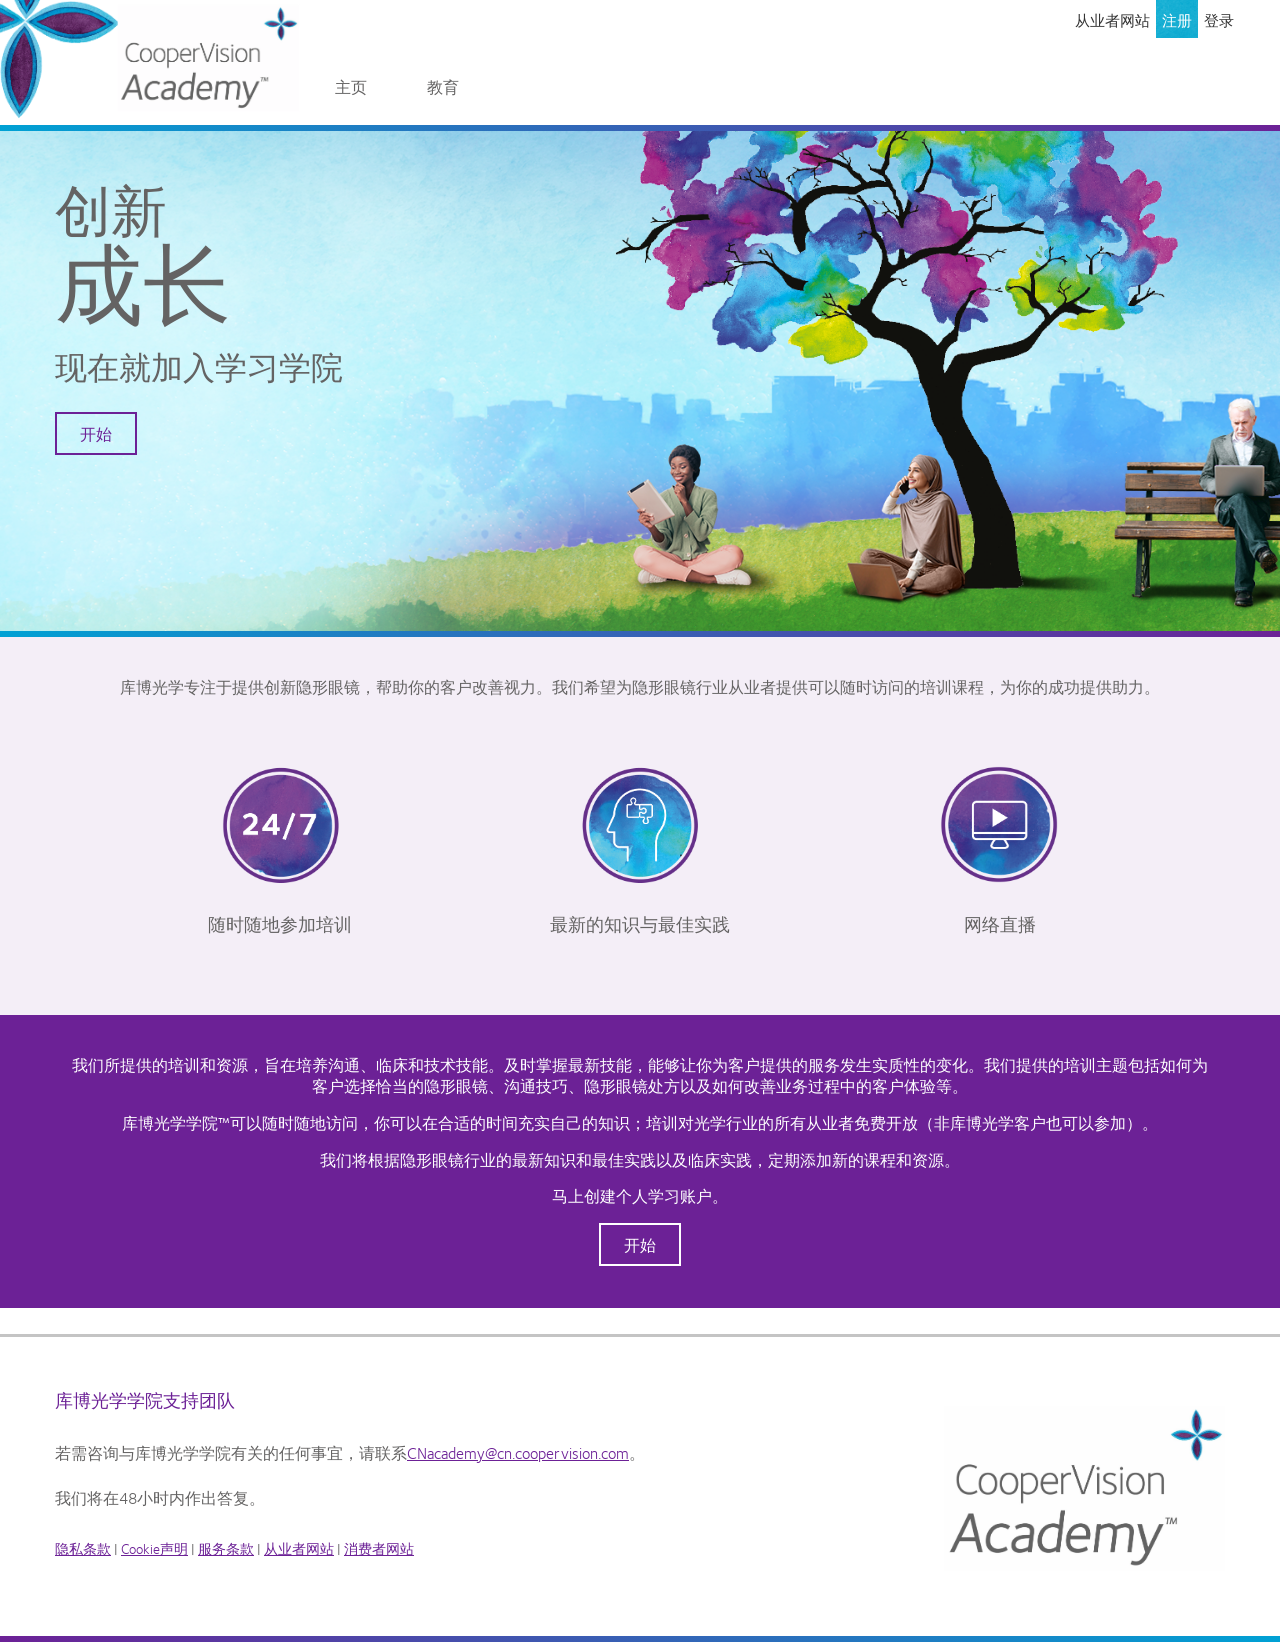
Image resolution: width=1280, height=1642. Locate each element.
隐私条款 (83, 1548)
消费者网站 (379, 1548)
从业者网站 (1112, 20)
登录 (1219, 20)
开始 (96, 433)
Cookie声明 (154, 1548)
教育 (443, 86)
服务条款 (226, 1548)
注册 (1177, 20)
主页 (351, 86)
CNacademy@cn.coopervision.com (518, 1452)
